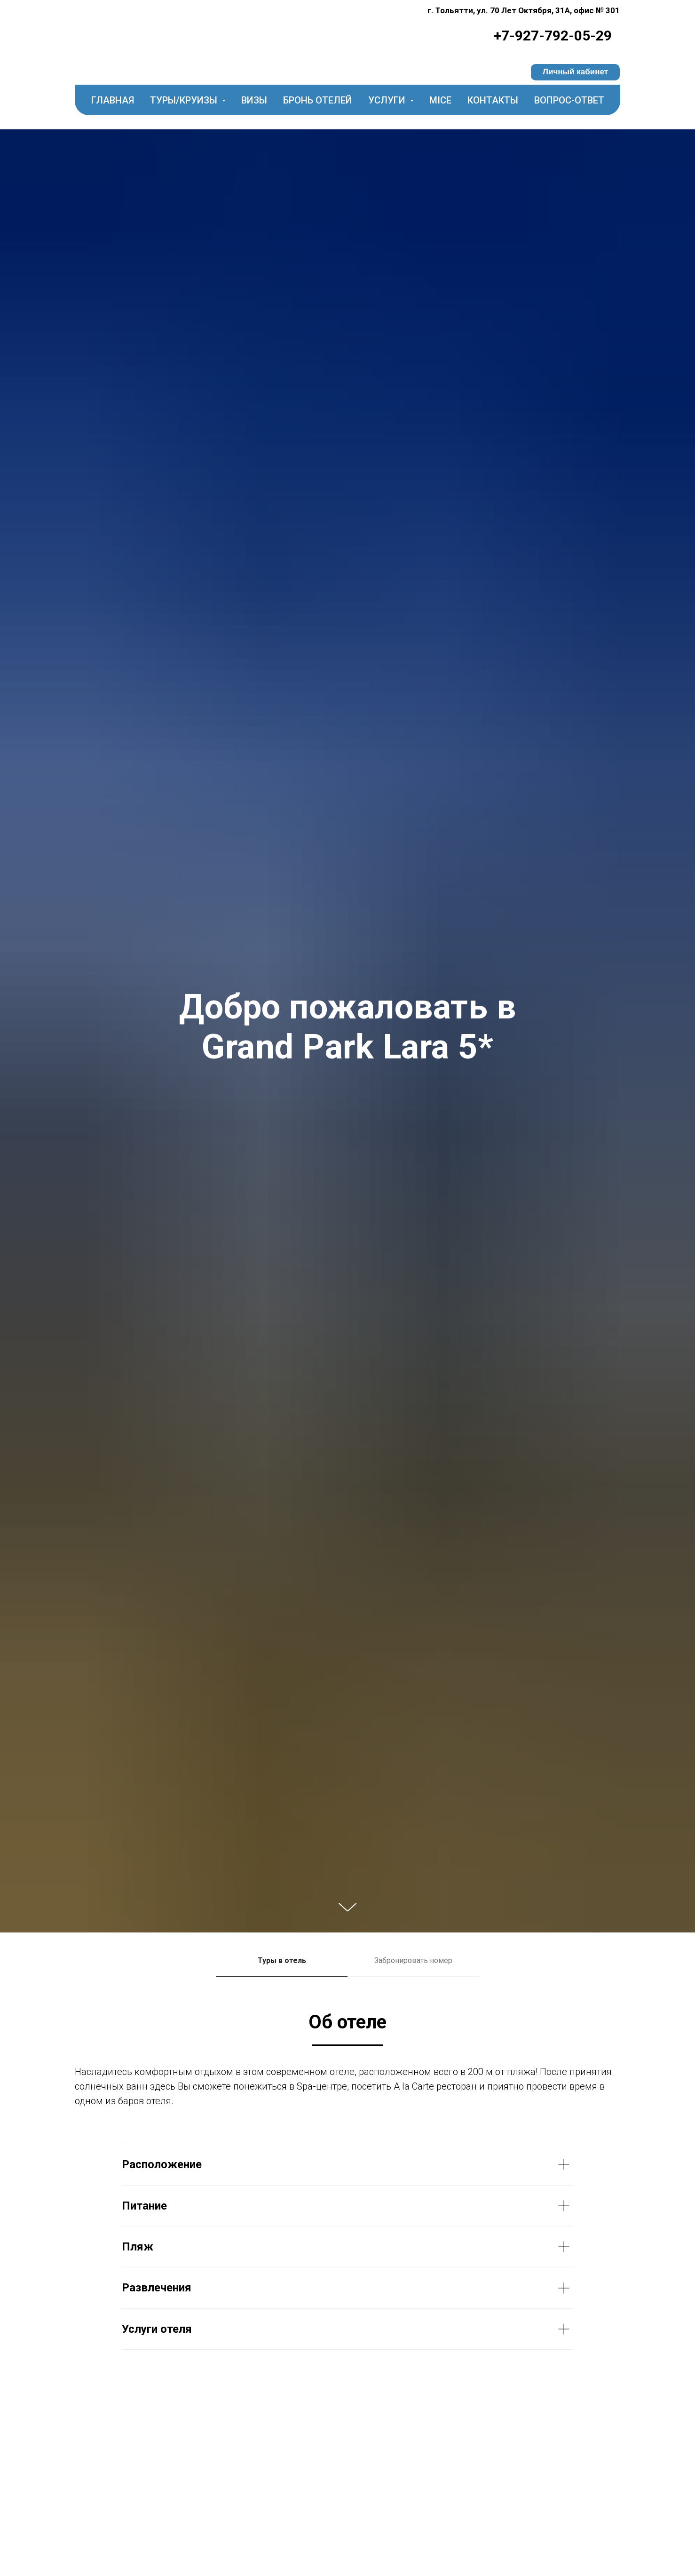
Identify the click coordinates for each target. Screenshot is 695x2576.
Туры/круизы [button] (185, 100)
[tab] (282, 1965)
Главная (112, 100)
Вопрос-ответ (569, 100)
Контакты (492, 100)
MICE (440, 100)
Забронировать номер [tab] (413, 1960)
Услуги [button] (388, 100)
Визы (254, 100)
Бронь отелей (317, 100)
